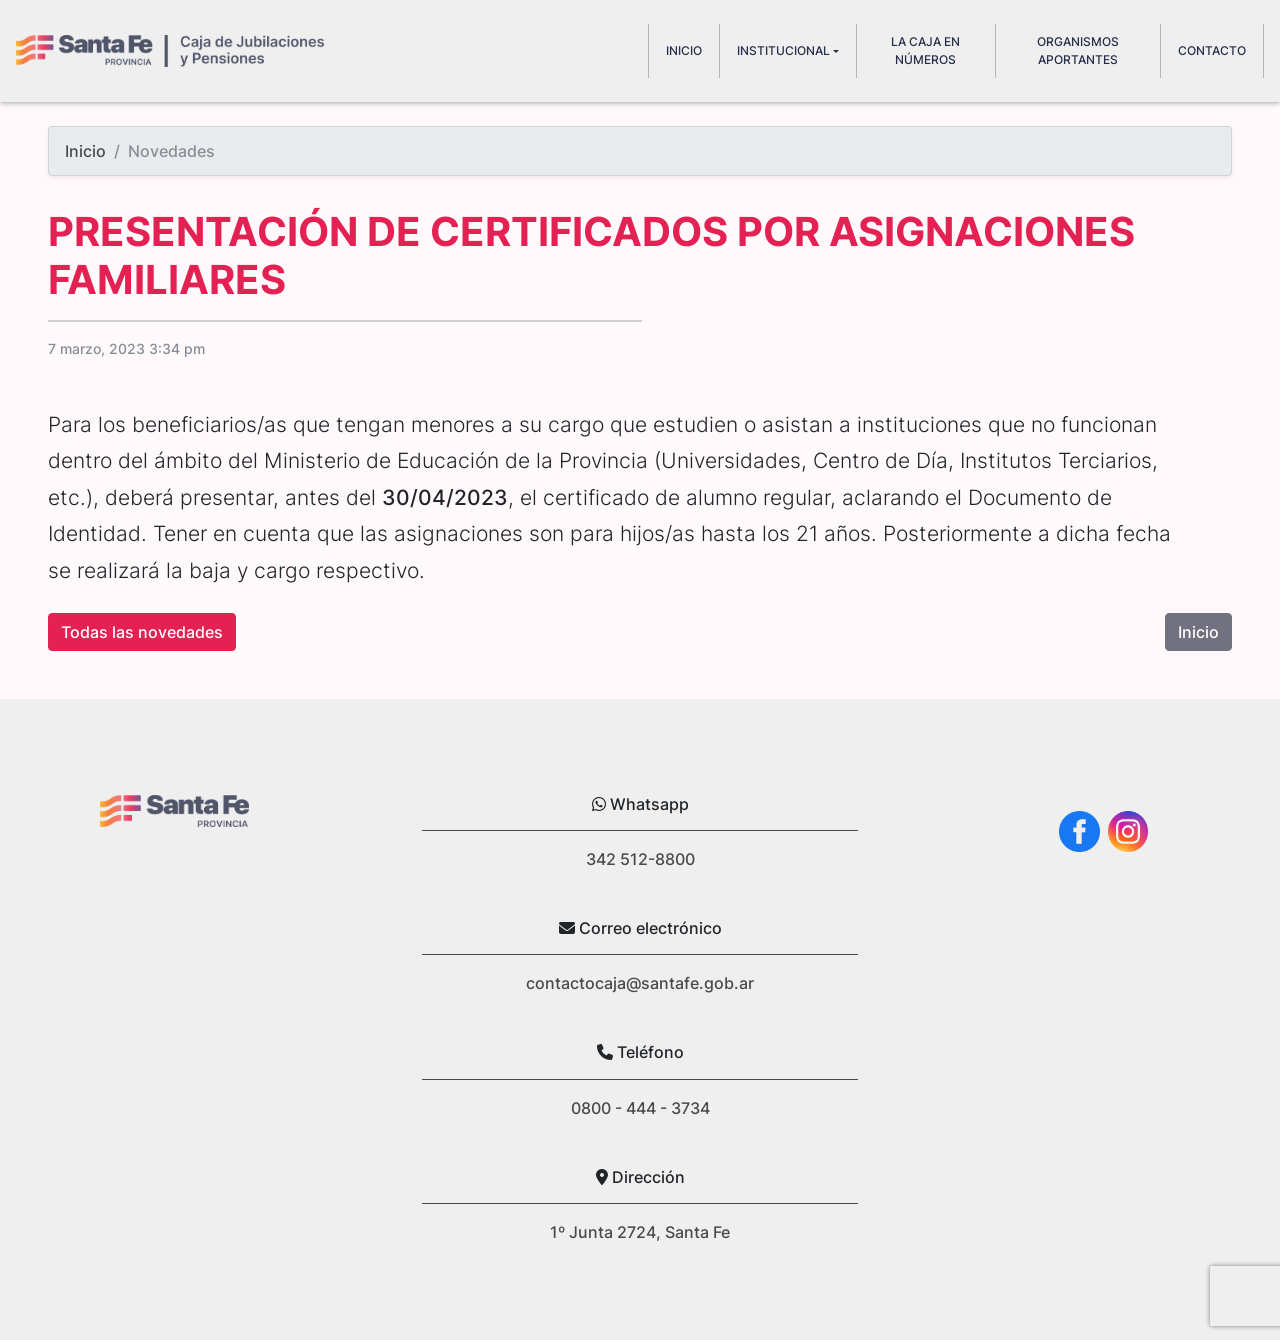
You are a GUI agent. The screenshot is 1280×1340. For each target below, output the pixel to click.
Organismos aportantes (1078, 50)
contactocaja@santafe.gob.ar (640, 983)
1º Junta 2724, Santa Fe (640, 1232)
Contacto (1212, 50)
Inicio (85, 151)
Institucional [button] (783, 50)
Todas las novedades (142, 632)
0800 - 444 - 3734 (640, 1108)
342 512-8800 (640, 859)
